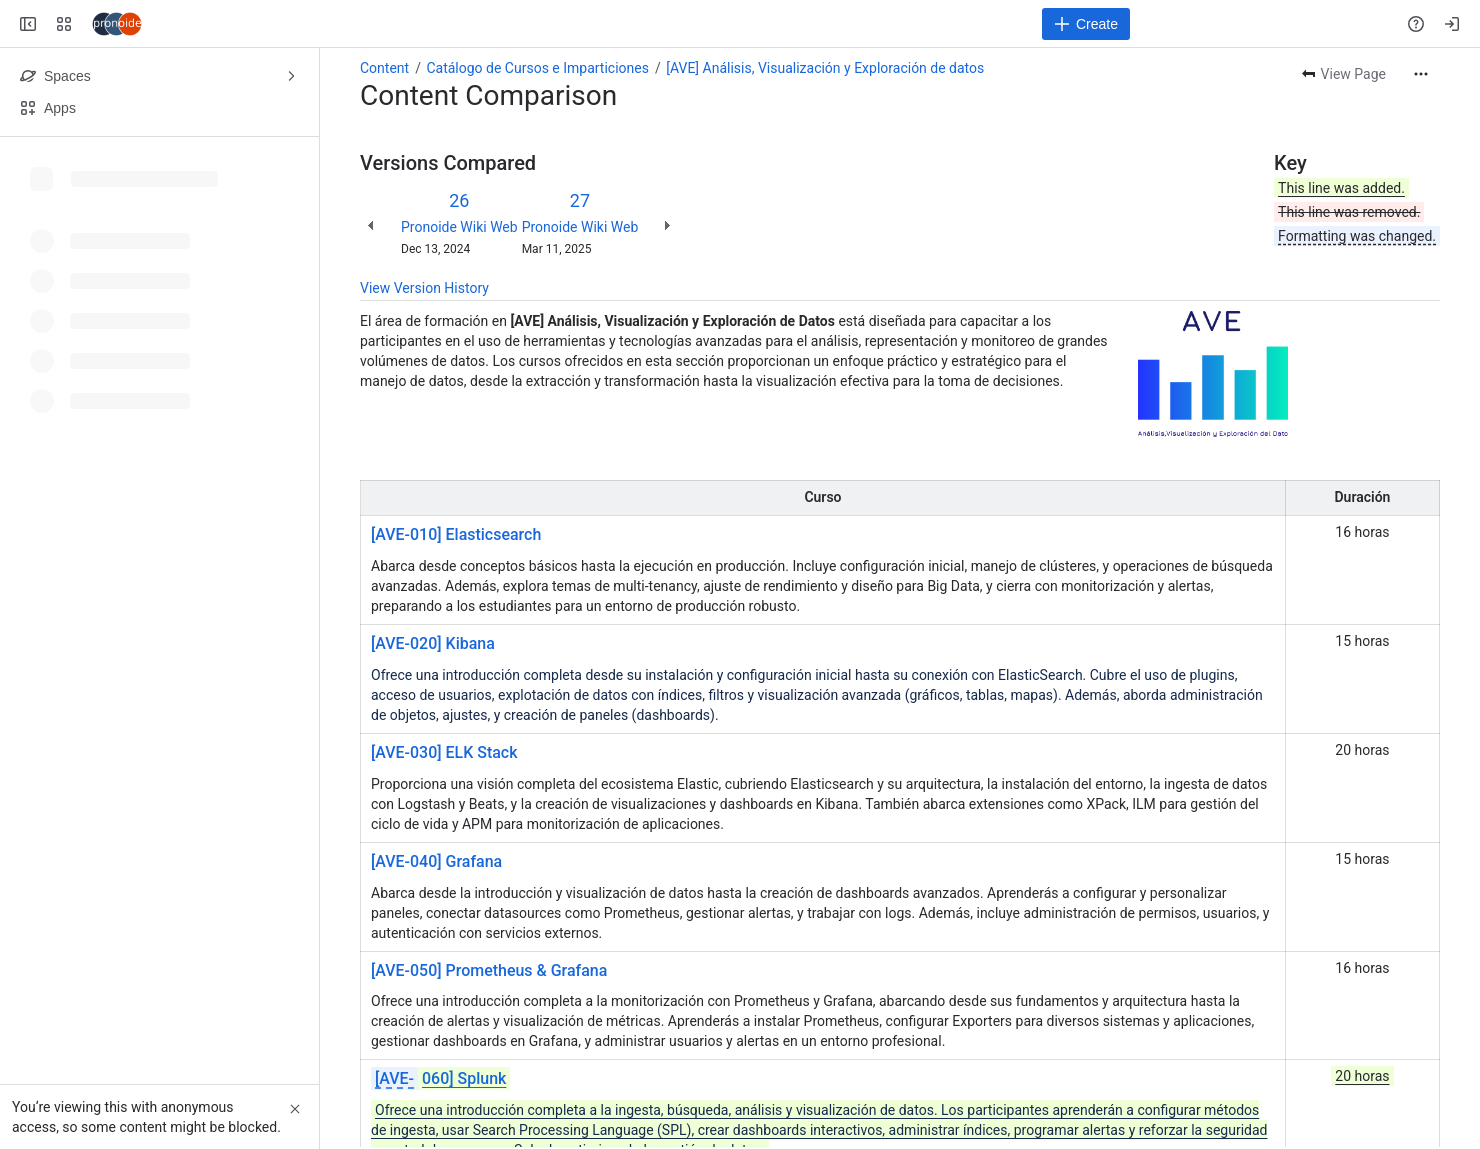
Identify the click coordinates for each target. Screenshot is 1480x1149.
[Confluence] (117, 24)
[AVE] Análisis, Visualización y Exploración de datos (825, 68)
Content (384, 68)
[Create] (1086, 24)
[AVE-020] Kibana (433, 643)
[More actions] (1421, 74)
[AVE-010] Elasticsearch (456, 534)
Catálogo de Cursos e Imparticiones (537, 68)
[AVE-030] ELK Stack (444, 752)
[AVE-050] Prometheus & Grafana (489, 970)
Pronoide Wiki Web (459, 227)
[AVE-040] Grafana (436, 861)
